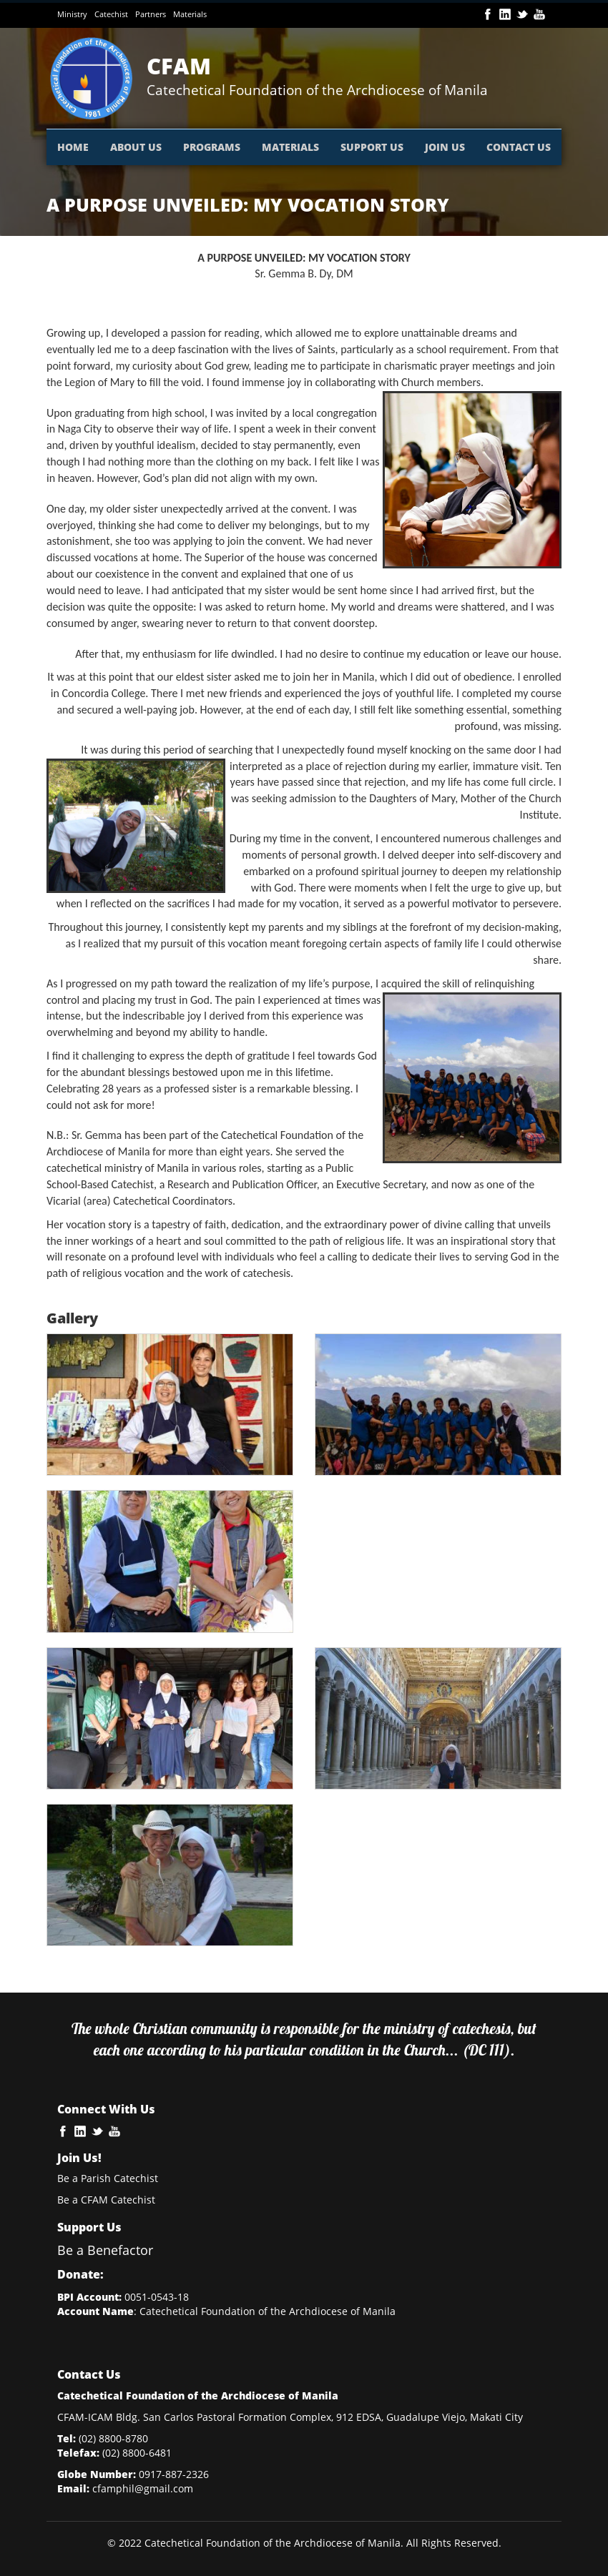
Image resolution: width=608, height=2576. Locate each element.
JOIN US (445, 147)
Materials (190, 14)
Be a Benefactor (105, 2250)
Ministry (72, 14)
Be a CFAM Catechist (106, 2199)
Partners (150, 14)
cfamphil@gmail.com (142, 2488)
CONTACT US (518, 147)
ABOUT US (136, 147)
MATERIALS (290, 147)
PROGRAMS (211, 147)
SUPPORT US (371, 147)
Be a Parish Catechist (107, 2178)
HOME (73, 147)
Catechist (111, 14)
